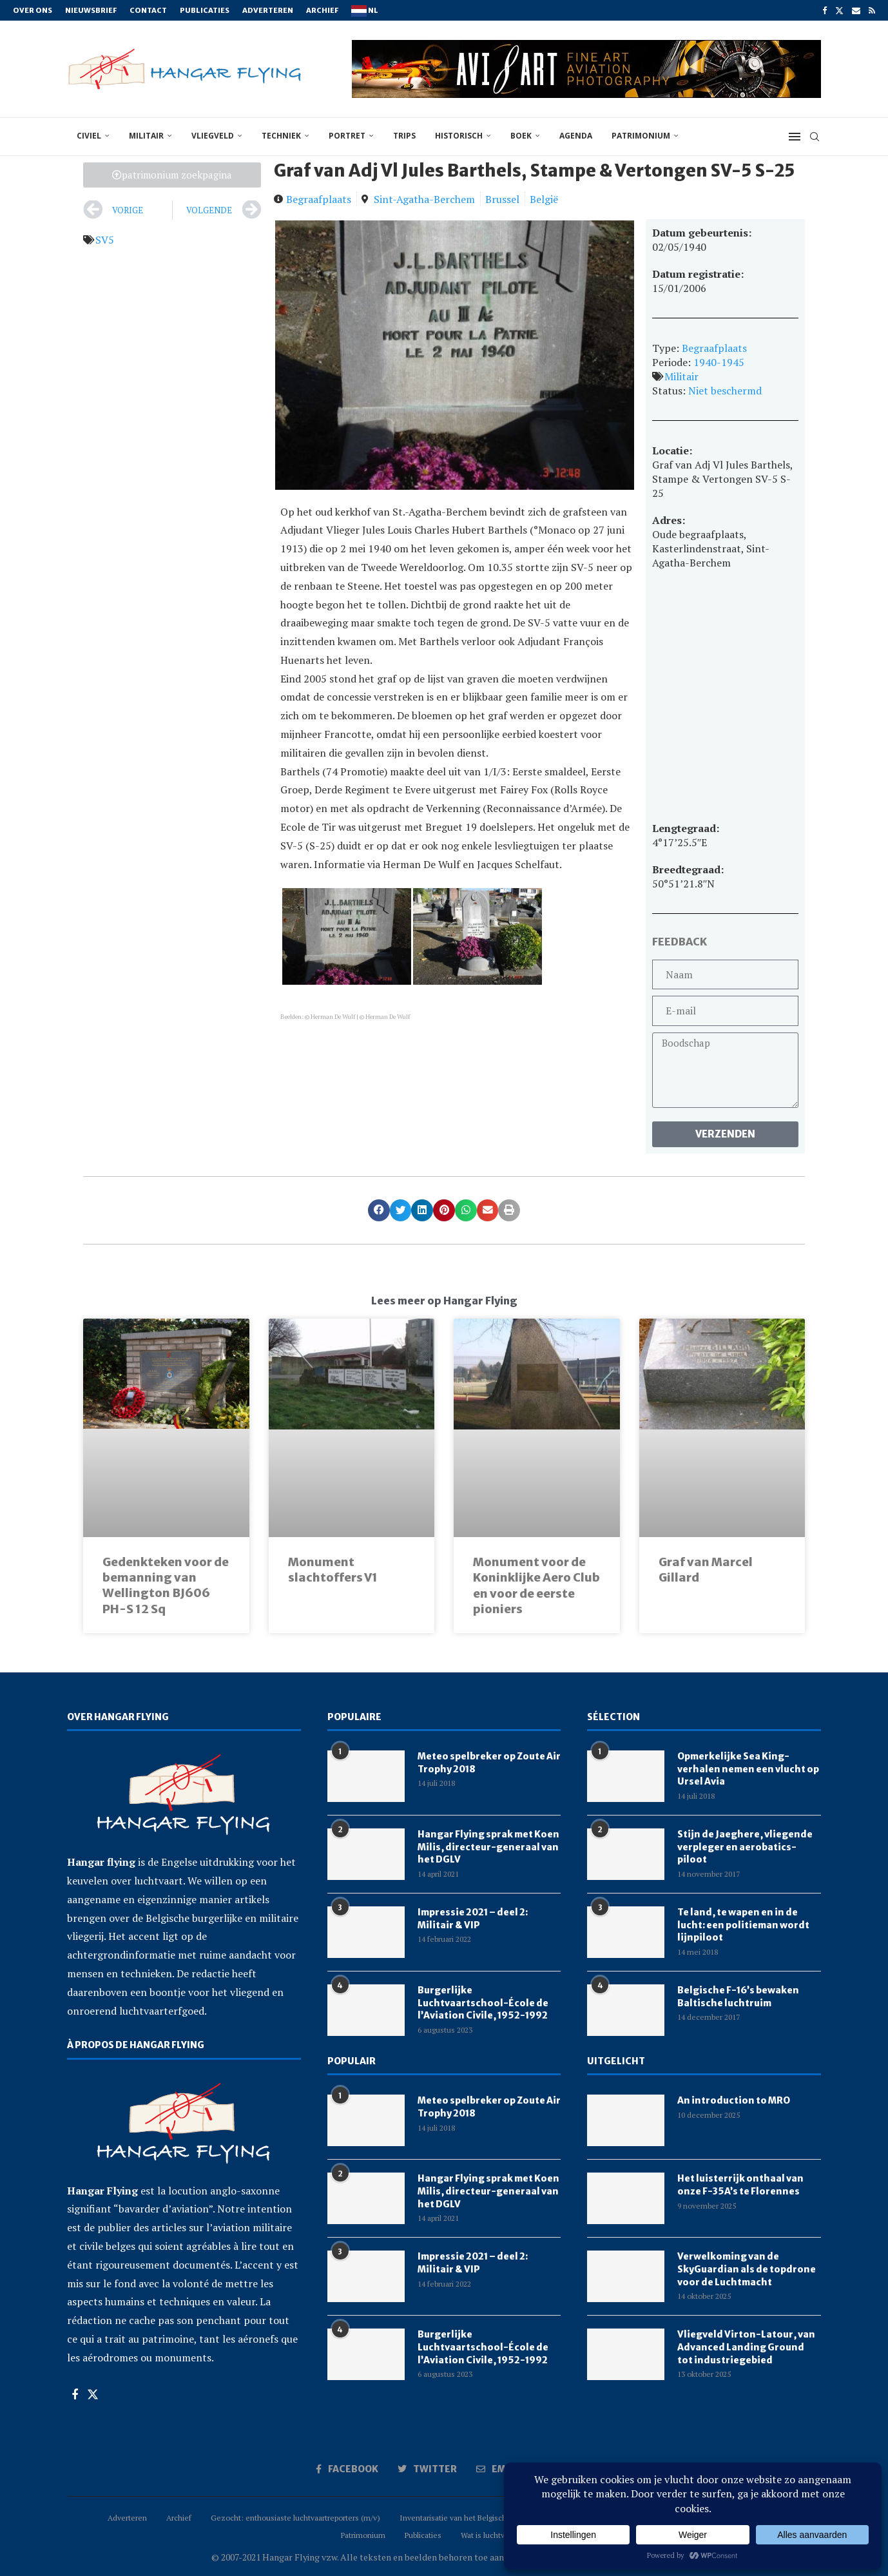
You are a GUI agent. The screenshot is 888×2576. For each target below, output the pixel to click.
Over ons (32, 10)
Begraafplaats (318, 199)
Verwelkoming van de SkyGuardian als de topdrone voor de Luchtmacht (746, 2269)
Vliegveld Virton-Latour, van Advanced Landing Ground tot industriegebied (746, 2347)
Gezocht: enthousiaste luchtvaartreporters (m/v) (295, 2518)
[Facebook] (824, 10)
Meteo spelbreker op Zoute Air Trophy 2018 (489, 1762)
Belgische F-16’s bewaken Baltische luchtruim (738, 1996)
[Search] (814, 136)
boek (521, 135)
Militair (681, 376)
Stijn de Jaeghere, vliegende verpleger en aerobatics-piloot (745, 1846)
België (544, 199)
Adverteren (267, 10)
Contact (148, 10)
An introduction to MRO (733, 2100)
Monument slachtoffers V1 (333, 1569)
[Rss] (872, 10)
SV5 (104, 240)
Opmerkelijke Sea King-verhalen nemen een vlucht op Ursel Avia (748, 1768)
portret (347, 135)
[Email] (856, 10)
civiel (89, 135)
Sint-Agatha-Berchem (424, 199)
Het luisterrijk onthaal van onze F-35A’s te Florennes (740, 2185)
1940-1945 (718, 362)
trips (404, 135)
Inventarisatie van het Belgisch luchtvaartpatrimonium (493, 2518)
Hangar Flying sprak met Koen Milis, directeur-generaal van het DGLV (488, 1846)
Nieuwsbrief (91, 10)
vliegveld (212, 135)
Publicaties (204, 10)
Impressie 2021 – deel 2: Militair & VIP (473, 1918)
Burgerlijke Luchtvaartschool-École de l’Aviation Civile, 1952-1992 (483, 2002)
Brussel (502, 199)
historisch (459, 135)
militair (146, 135)
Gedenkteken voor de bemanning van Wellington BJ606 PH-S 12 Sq (165, 1585)
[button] (379, 1210)
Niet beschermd (725, 390)
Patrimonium (641, 135)
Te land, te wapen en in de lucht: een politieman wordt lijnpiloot (743, 1924)
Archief (322, 10)
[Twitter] (839, 10)
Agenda (575, 135)
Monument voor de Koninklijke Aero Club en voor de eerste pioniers (536, 1585)
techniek (281, 135)
